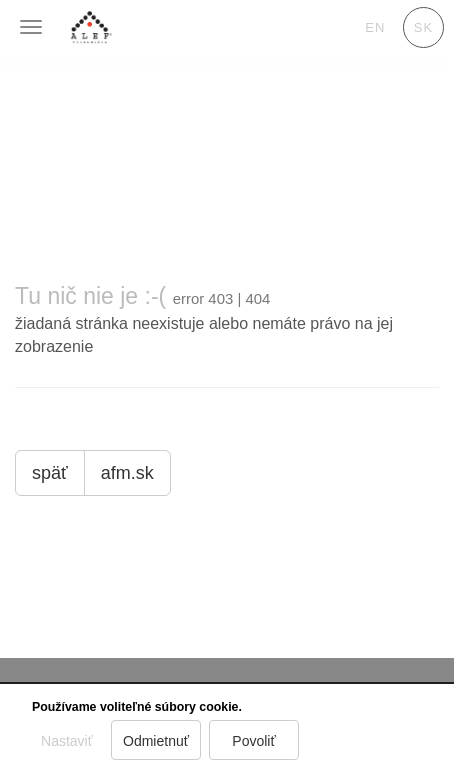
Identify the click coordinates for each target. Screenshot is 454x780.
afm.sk (127, 473)
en (375, 27)
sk (423, 27)
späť (50, 473)
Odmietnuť (156, 741)
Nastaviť (67, 741)
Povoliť (254, 741)
